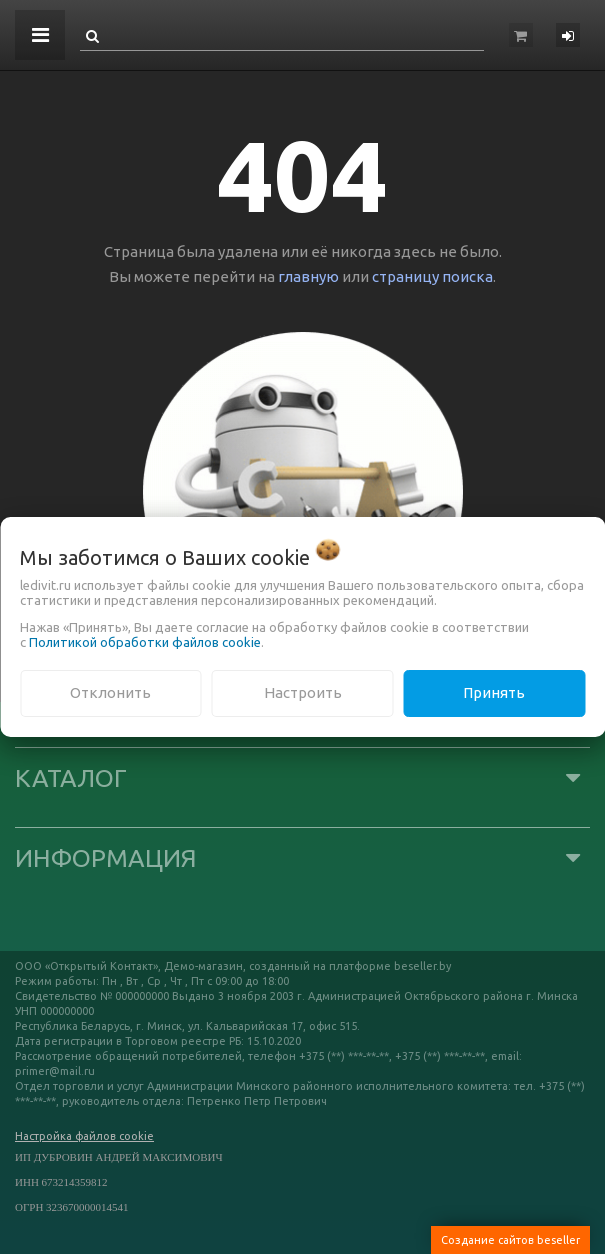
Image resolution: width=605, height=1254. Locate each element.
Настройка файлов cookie (84, 1136)
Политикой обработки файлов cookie (145, 642)
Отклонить (110, 692)
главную (308, 276)
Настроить (303, 692)
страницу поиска (432, 276)
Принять (494, 692)
